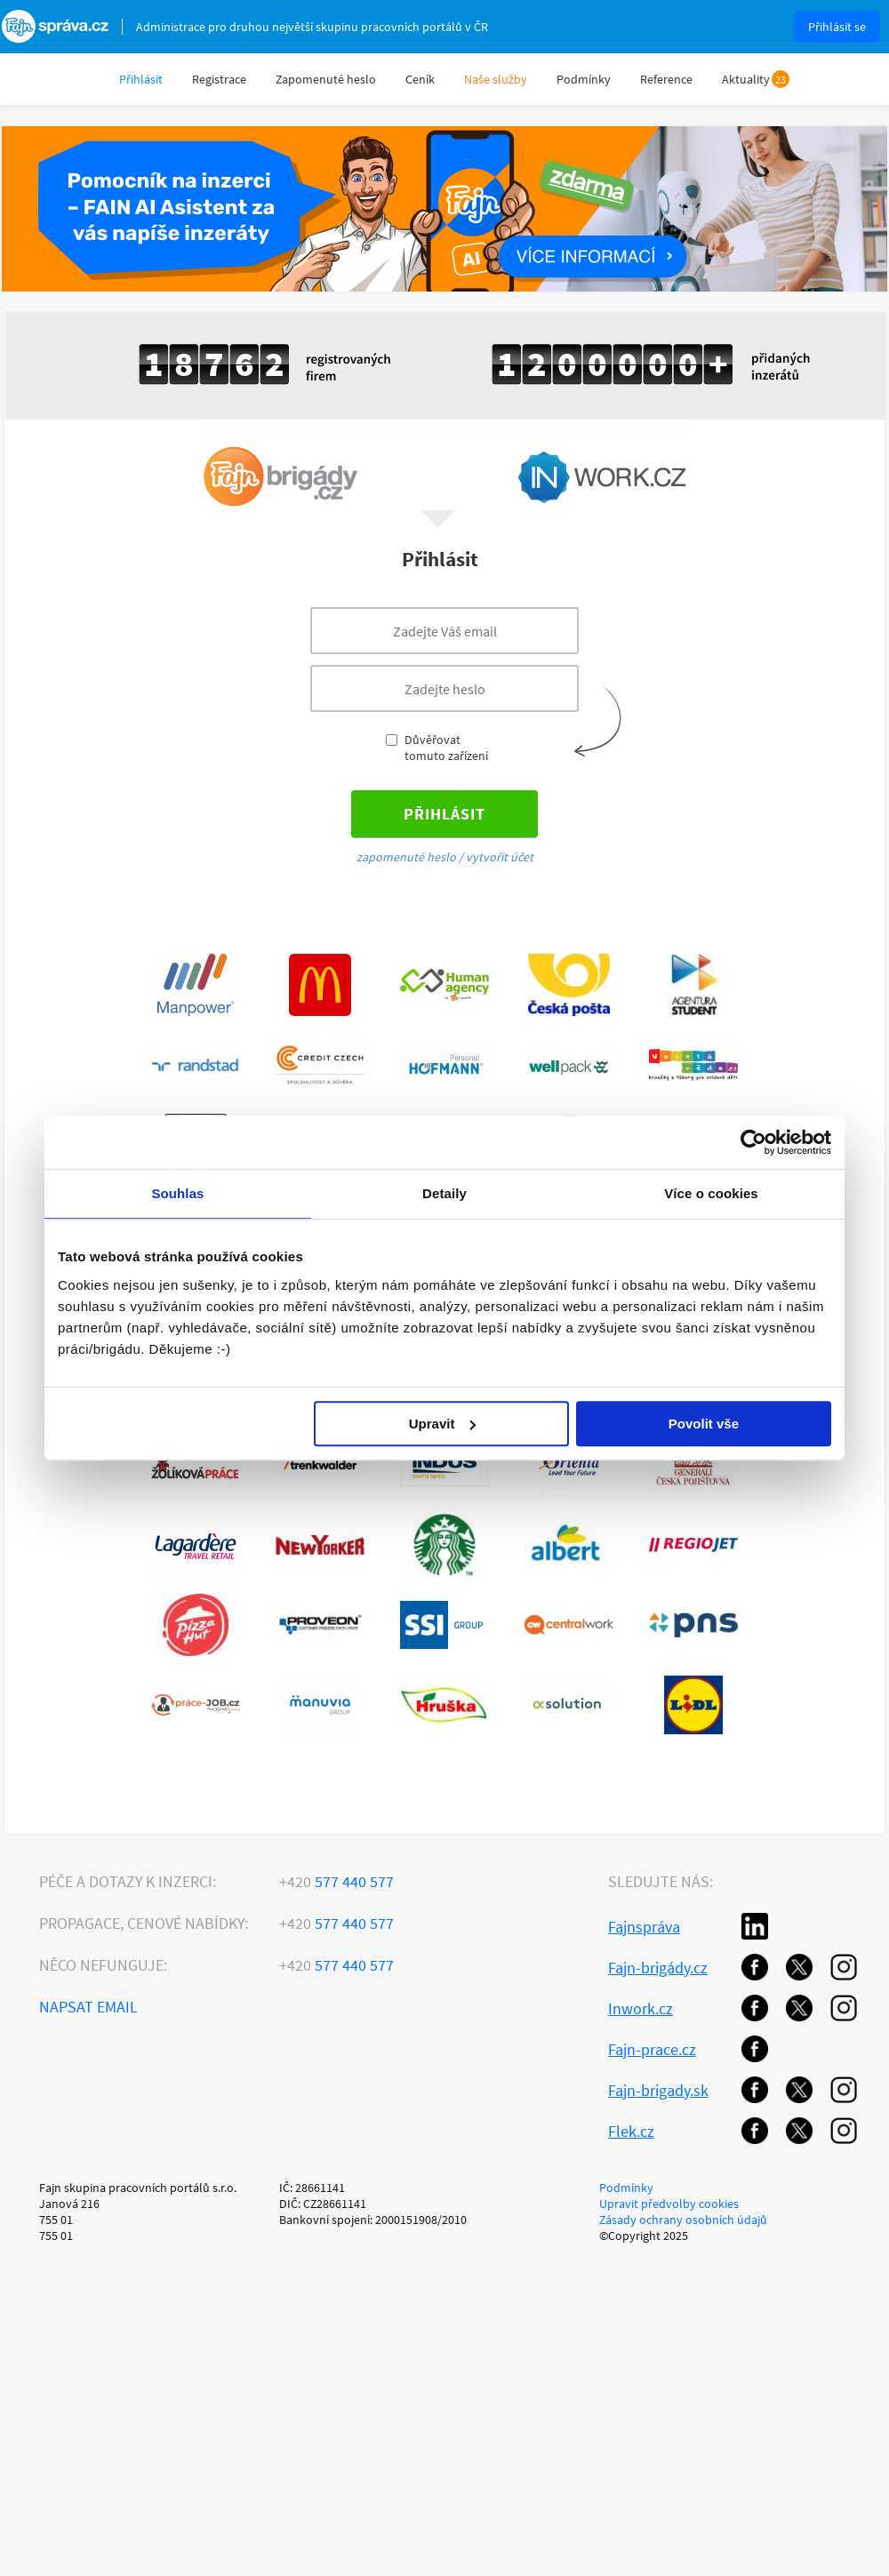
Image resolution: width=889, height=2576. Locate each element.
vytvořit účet (499, 857)
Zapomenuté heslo (326, 79)
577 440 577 (336, 1881)
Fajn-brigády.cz (658, 1967)
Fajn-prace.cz (652, 2049)
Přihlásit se (837, 27)
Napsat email (88, 2006)
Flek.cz (631, 2131)
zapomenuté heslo (406, 857)
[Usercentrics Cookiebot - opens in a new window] (753, 1142)
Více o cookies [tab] (711, 1193)
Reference (666, 79)
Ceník (420, 79)
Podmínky (584, 79)
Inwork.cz (640, 2008)
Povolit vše (704, 1423)
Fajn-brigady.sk (658, 2090)
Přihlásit (141, 79)
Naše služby (495, 79)
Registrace (219, 79)
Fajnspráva (644, 1926)
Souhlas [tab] (177, 1193)
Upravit (443, 1423)
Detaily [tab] (444, 1193)
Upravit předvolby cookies (669, 2204)
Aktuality (746, 79)
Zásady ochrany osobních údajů (683, 2220)
